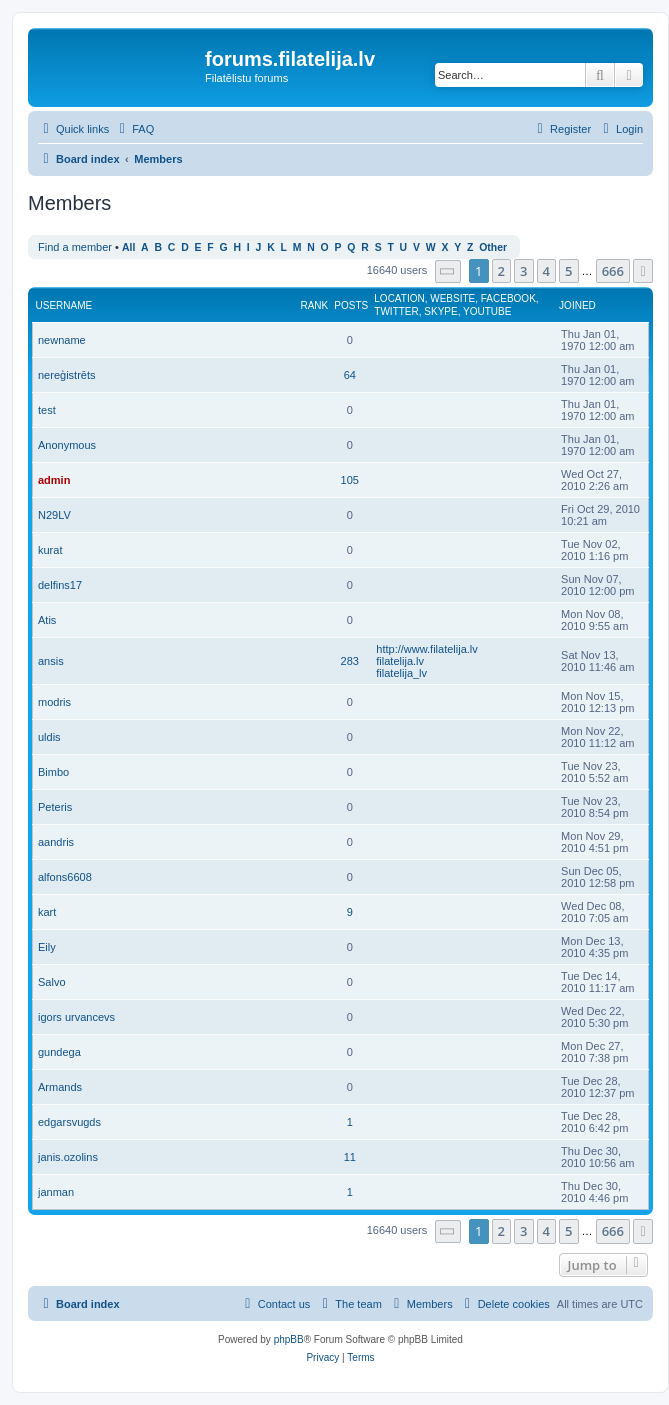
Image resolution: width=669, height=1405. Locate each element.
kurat (50, 550)
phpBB (289, 1339)
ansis (51, 661)
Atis (47, 620)
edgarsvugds (69, 1122)
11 (350, 1157)
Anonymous (67, 445)
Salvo (52, 982)
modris (54, 702)
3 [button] (523, 271)
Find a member (75, 247)
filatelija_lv (401, 673)
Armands (60, 1087)
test (47, 410)
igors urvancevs (76, 1017)
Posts (351, 305)
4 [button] (546, 271)
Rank (314, 305)
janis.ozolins (68, 1157)
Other (493, 247)
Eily (47, 947)
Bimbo (53, 772)
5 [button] (568, 271)
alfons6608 (65, 877)
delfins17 (60, 585)
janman (56, 1192)
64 (350, 375)
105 (350, 480)
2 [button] (501, 271)
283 (350, 661)
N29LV (54, 515)
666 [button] (613, 271)
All (128, 247)
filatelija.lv (400, 661)
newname (62, 340)
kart (47, 912)
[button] (448, 271)
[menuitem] (134, 129)
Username (64, 305)
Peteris (55, 807)
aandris (56, 842)
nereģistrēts (66, 375)
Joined (577, 305)
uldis (49, 737)
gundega (59, 1052)
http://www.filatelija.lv (426, 649)
